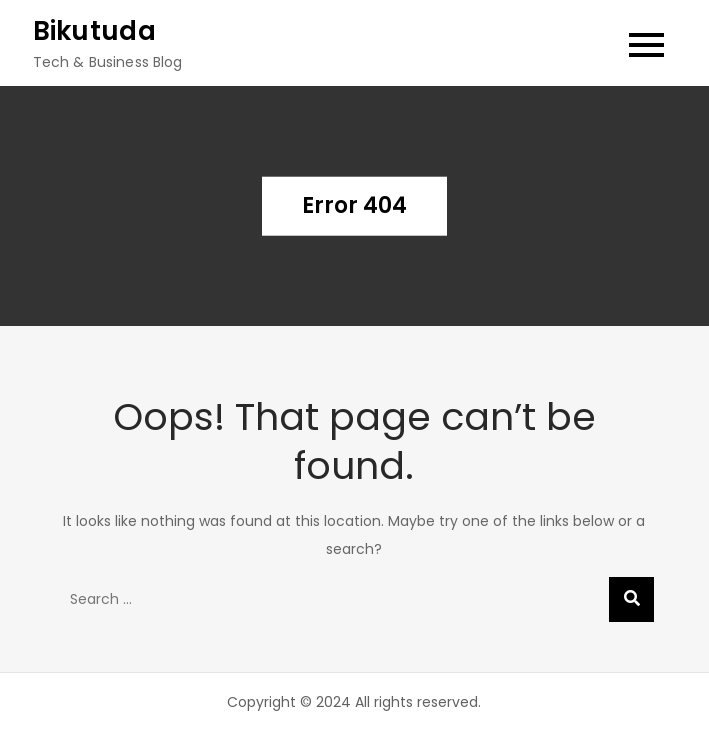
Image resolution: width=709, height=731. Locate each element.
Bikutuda (94, 31)
